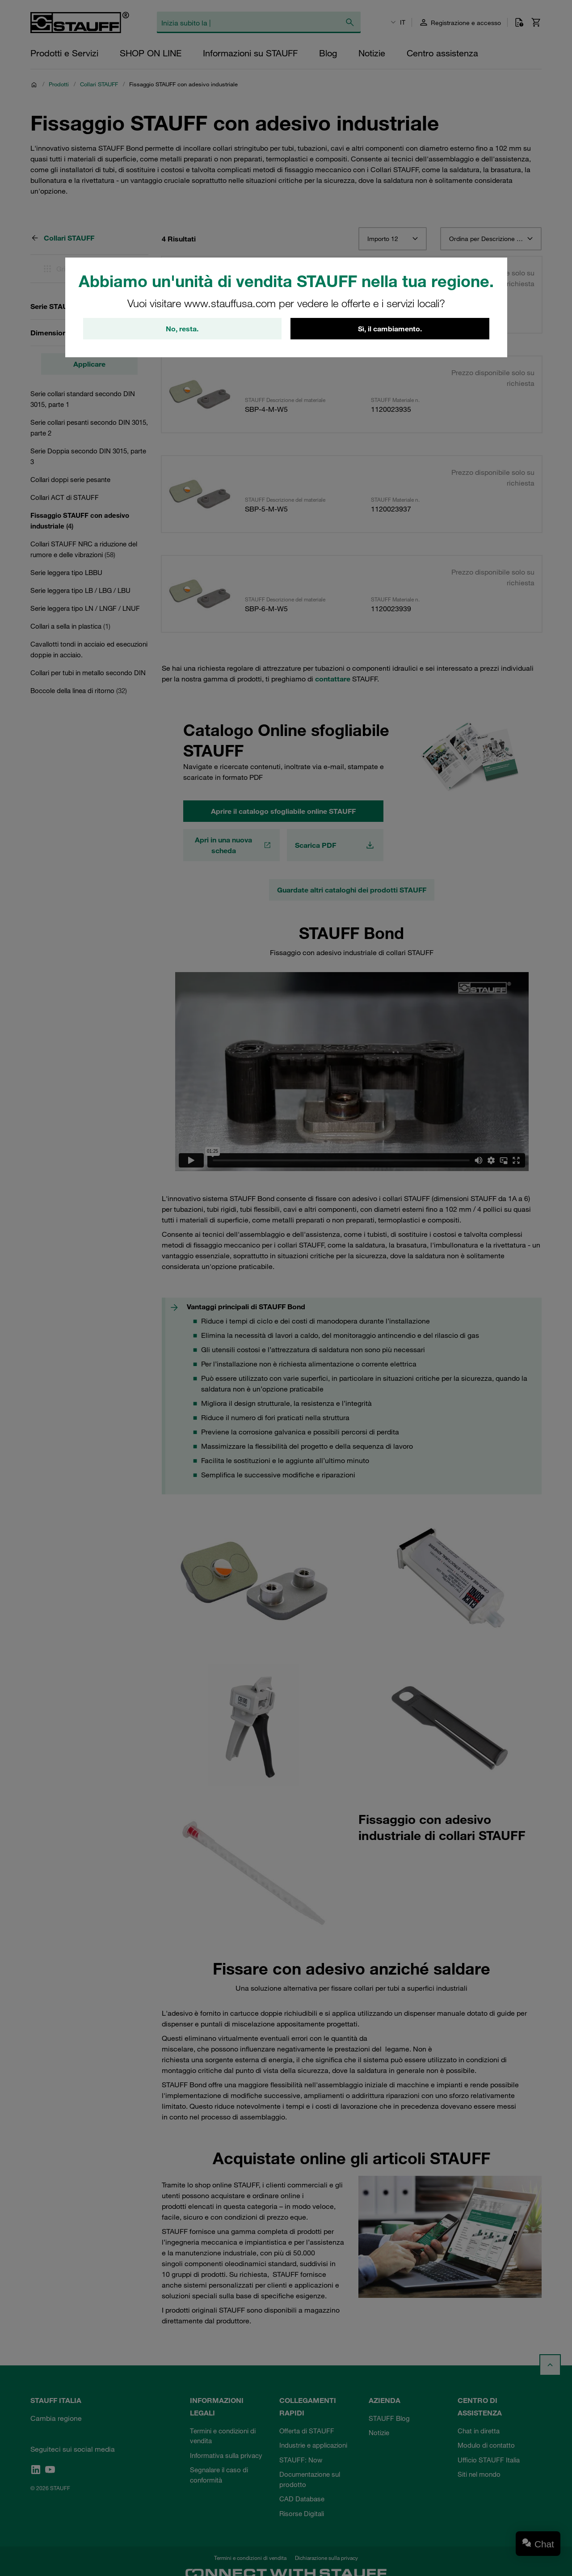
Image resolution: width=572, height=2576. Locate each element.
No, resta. (182, 328)
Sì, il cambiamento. (390, 328)
